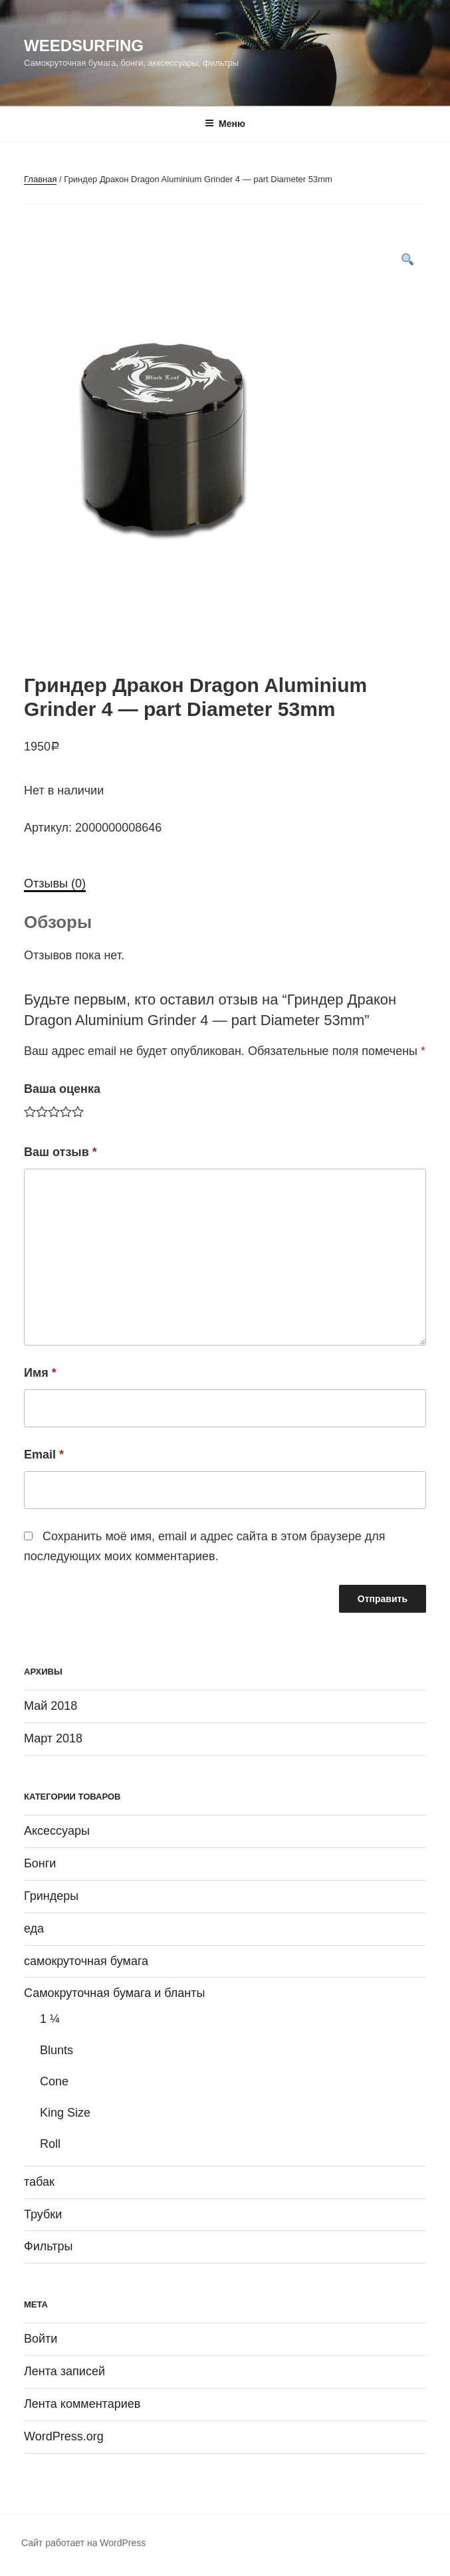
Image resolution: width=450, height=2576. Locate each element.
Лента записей (64, 2371)
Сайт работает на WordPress (83, 2542)
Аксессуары (57, 1830)
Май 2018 (50, 1705)
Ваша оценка (62, 1089)
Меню (225, 123)
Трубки (43, 2214)
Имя (40, 1372)
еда (34, 1928)
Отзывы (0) (55, 883)
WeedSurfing (84, 46)
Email (44, 1454)
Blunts (56, 2050)
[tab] (55, 884)
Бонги (40, 1863)
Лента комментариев (82, 2403)
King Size (65, 2112)
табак (39, 2181)
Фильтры (48, 2246)
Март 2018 (53, 1738)
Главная (40, 179)
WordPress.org (64, 2436)
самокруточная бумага (86, 1961)
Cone (54, 2081)
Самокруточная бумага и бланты (114, 1993)
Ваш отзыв (60, 1152)
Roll (50, 2144)
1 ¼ (50, 2019)
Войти (40, 2338)
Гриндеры (51, 1896)
